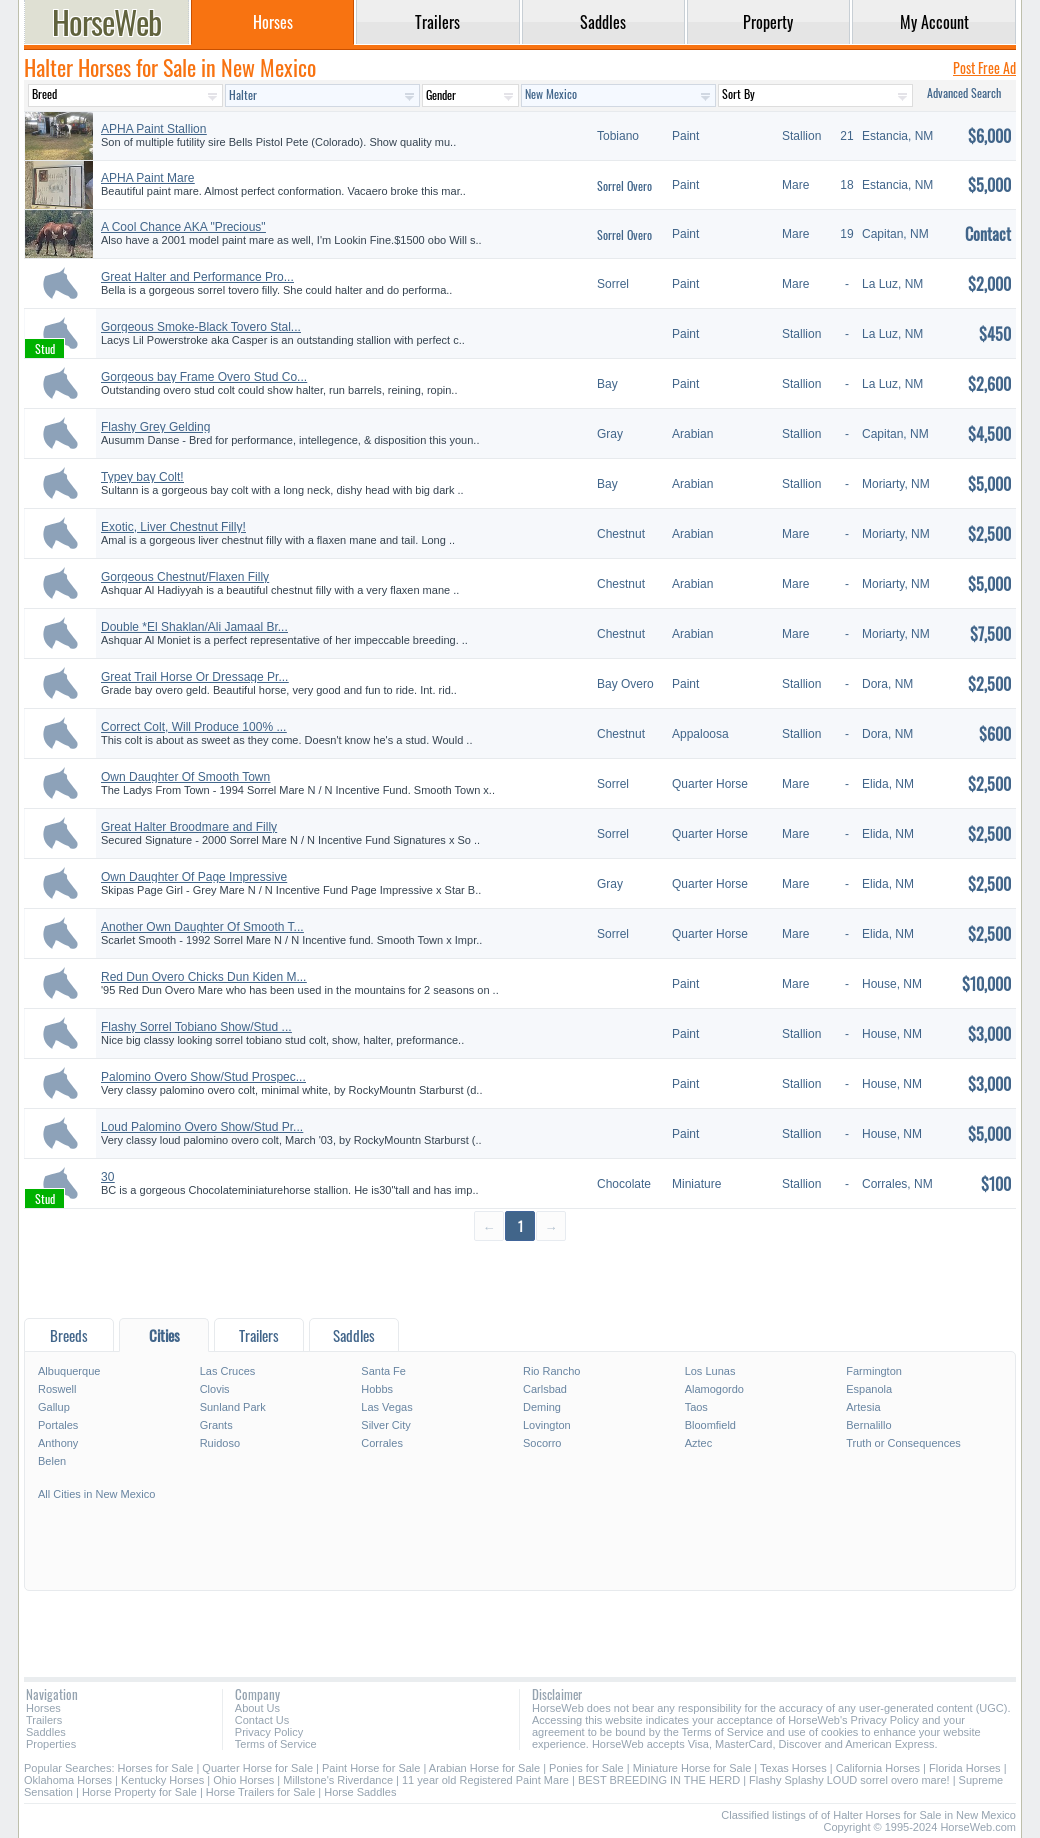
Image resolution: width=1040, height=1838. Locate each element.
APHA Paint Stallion (153, 129)
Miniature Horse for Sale (692, 1768)
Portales (58, 1425)
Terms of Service (276, 1744)
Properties (51, 1744)
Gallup (54, 1407)
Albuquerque (69, 1371)
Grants (216, 1425)
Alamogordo (714, 1389)
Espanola (869, 1389)
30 (107, 1177)
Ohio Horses (243, 1780)
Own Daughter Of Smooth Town (185, 777)
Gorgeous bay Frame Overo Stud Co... (204, 377)
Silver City (386, 1425)
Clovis (215, 1389)
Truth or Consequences (903, 1443)
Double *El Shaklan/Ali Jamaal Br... (194, 627)
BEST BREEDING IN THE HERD (659, 1780)
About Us (257, 1708)
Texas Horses (793, 1768)
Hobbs (377, 1389)
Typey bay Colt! (142, 477)
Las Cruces (228, 1371)
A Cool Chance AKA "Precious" (183, 227)
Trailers (44, 1720)
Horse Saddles (360, 1792)
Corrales (382, 1443)
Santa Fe (383, 1371)
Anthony (58, 1443)
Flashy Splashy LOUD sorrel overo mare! (849, 1780)
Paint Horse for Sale (371, 1768)
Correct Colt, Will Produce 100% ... (193, 727)
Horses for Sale (156, 1768)
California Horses (878, 1768)
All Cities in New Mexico (96, 1494)
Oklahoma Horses (68, 1780)
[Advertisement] (520, 1278)
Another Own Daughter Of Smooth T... (202, 927)
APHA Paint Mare (147, 178)
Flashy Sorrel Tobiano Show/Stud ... (196, 1027)
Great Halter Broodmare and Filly (189, 827)
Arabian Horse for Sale (484, 1768)
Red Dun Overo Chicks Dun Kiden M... (203, 977)
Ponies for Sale (586, 1768)
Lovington (547, 1425)
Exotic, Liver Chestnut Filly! (173, 527)
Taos (696, 1407)
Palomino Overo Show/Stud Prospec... (203, 1077)
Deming (542, 1407)
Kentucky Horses (162, 1780)
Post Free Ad (984, 67)
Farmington (874, 1371)
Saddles (46, 1732)
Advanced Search (964, 92)
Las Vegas (386, 1407)
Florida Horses (965, 1768)
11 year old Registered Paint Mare (487, 1780)
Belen (52, 1461)
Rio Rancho (551, 1371)
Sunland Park (233, 1407)
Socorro (542, 1443)
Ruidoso (220, 1443)
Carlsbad (545, 1389)
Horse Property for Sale (139, 1792)
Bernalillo (868, 1425)
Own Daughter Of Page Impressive (194, 877)
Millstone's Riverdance (338, 1780)
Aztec (699, 1443)
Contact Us (262, 1720)
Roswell (57, 1389)
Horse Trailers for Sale (260, 1792)
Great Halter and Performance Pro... (197, 277)
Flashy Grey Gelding (155, 427)
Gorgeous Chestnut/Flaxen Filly (185, 577)
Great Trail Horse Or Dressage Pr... (194, 677)
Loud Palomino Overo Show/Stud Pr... (202, 1127)
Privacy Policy (269, 1732)
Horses (43, 1708)
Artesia (863, 1407)
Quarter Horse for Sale (257, 1768)
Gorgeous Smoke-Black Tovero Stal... (201, 327)
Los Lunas (710, 1371)
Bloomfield (710, 1425)
